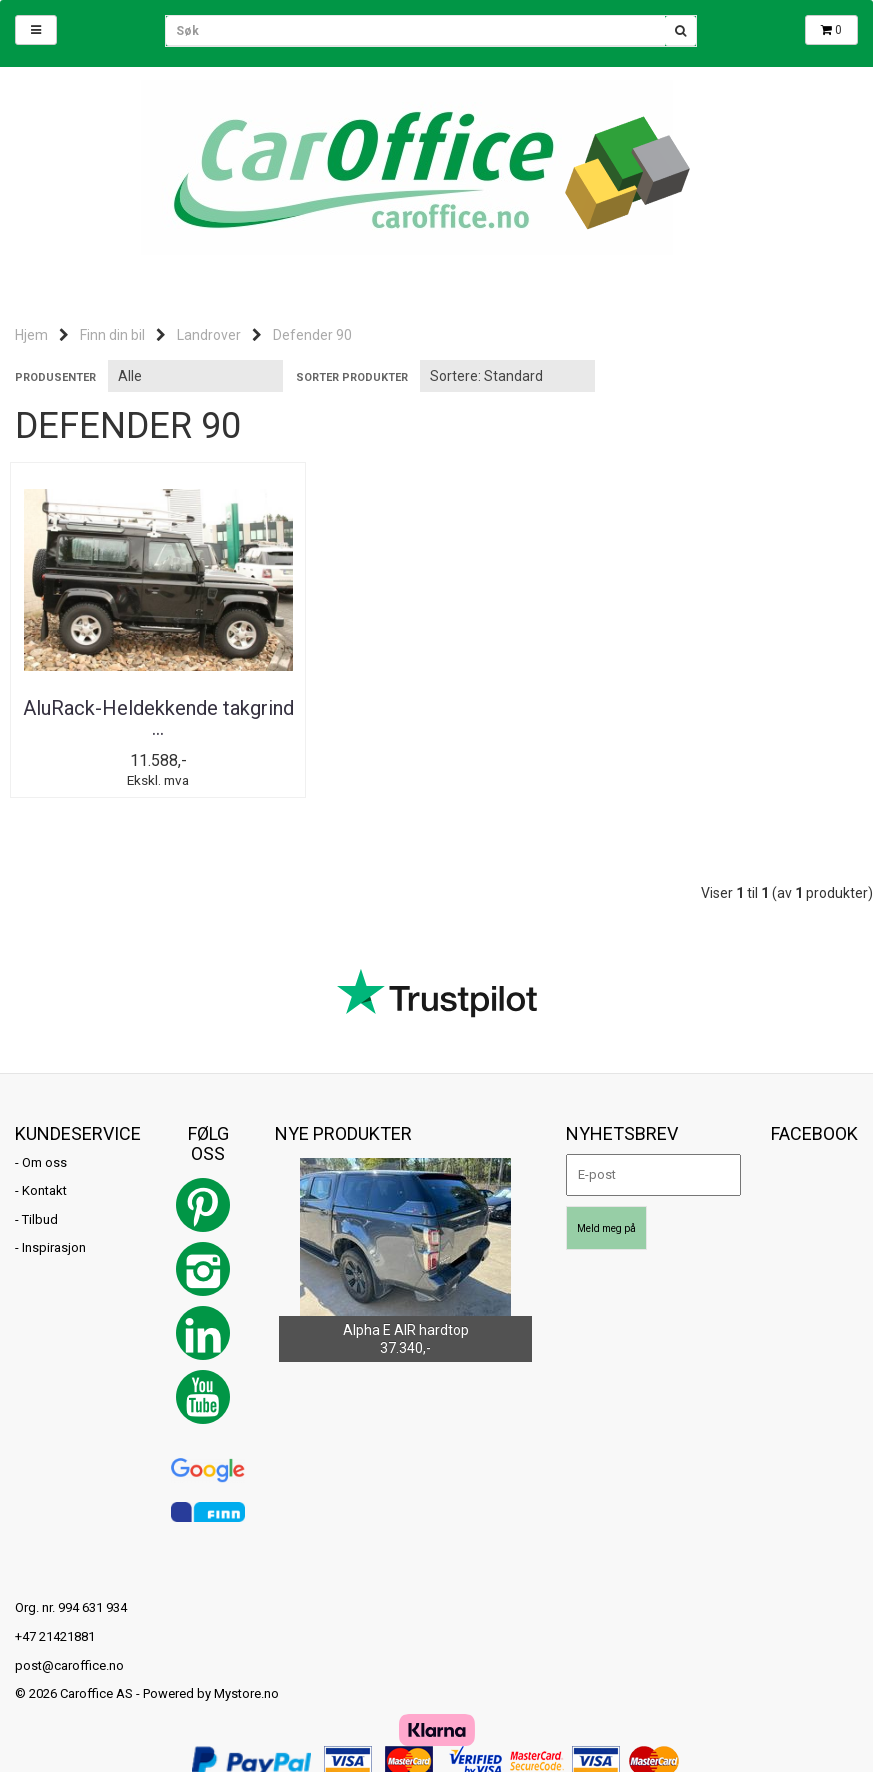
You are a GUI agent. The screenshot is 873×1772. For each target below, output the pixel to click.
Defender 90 (312, 335)
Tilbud (40, 1219)
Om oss (44, 1162)
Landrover (209, 335)
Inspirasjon (54, 1248)
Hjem (31, 335)
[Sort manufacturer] (195, 376)
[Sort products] (507, 376)
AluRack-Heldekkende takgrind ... (152, 718)
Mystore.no (246, 1694)
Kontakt (44, 1191)
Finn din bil (112, 335)
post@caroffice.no (69, 1665)
